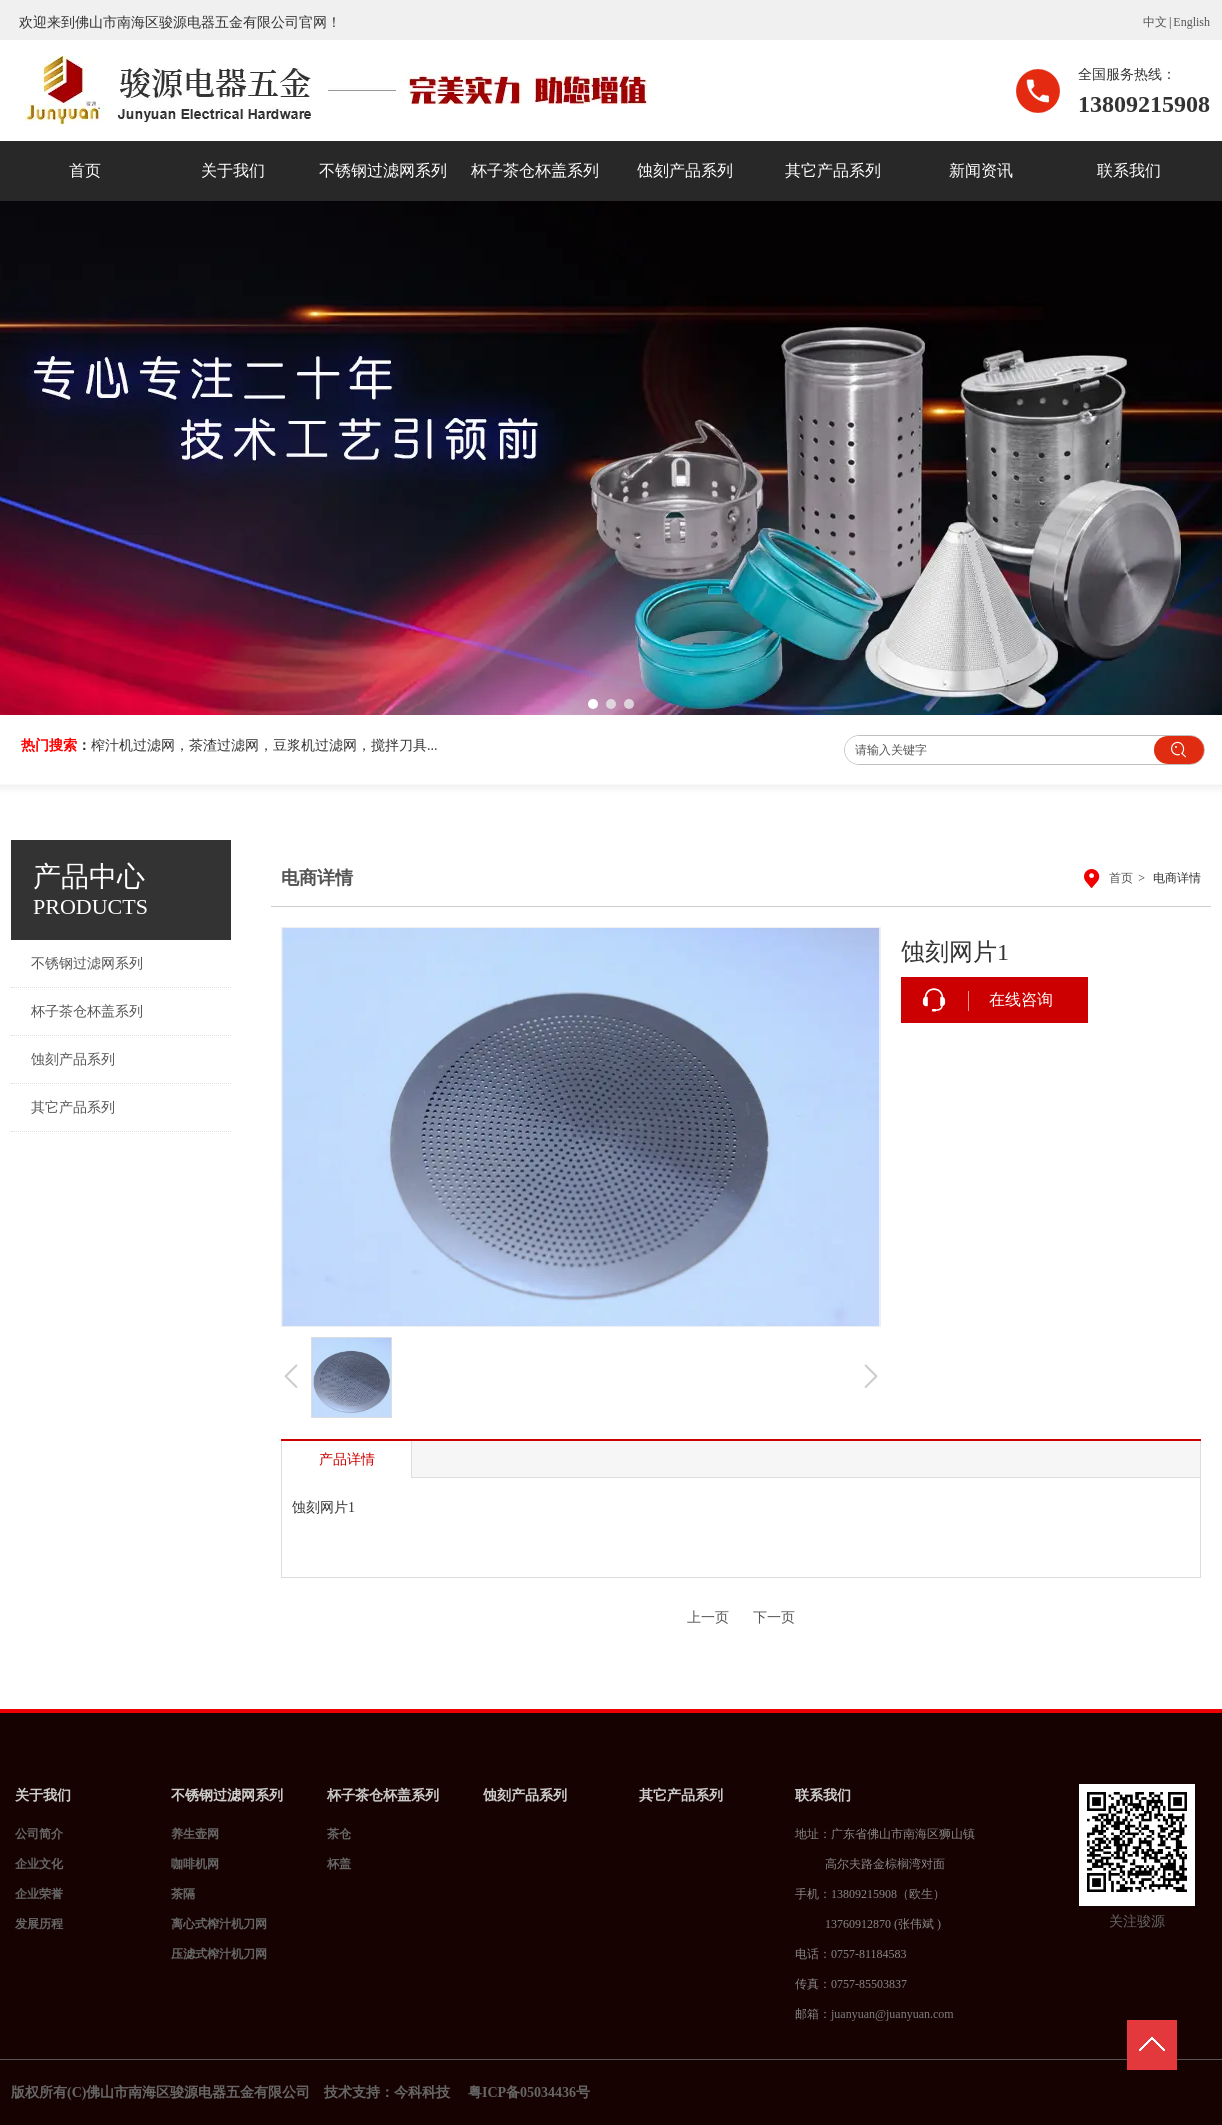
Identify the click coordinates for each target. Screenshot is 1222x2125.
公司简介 (39, 1834)
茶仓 (339, 1834)
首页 (1121, 878)
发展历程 (39, 1924)
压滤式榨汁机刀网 (219, 1954)
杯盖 (339, 1864)
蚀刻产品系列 (525, 1795)
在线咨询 (1021, 999)
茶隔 (183, 1894)
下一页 (774, 1617)
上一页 (708, 1617)
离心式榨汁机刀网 (219, 1924)
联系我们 (823, 1795)
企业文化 (39, 1864)
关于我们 (43, 1795)
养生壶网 (195, 1834)
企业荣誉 (39, 1894)
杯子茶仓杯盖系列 (383, 1795)
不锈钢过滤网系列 (227, 1795)
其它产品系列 (681, 1795)
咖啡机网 (195, 1864)
